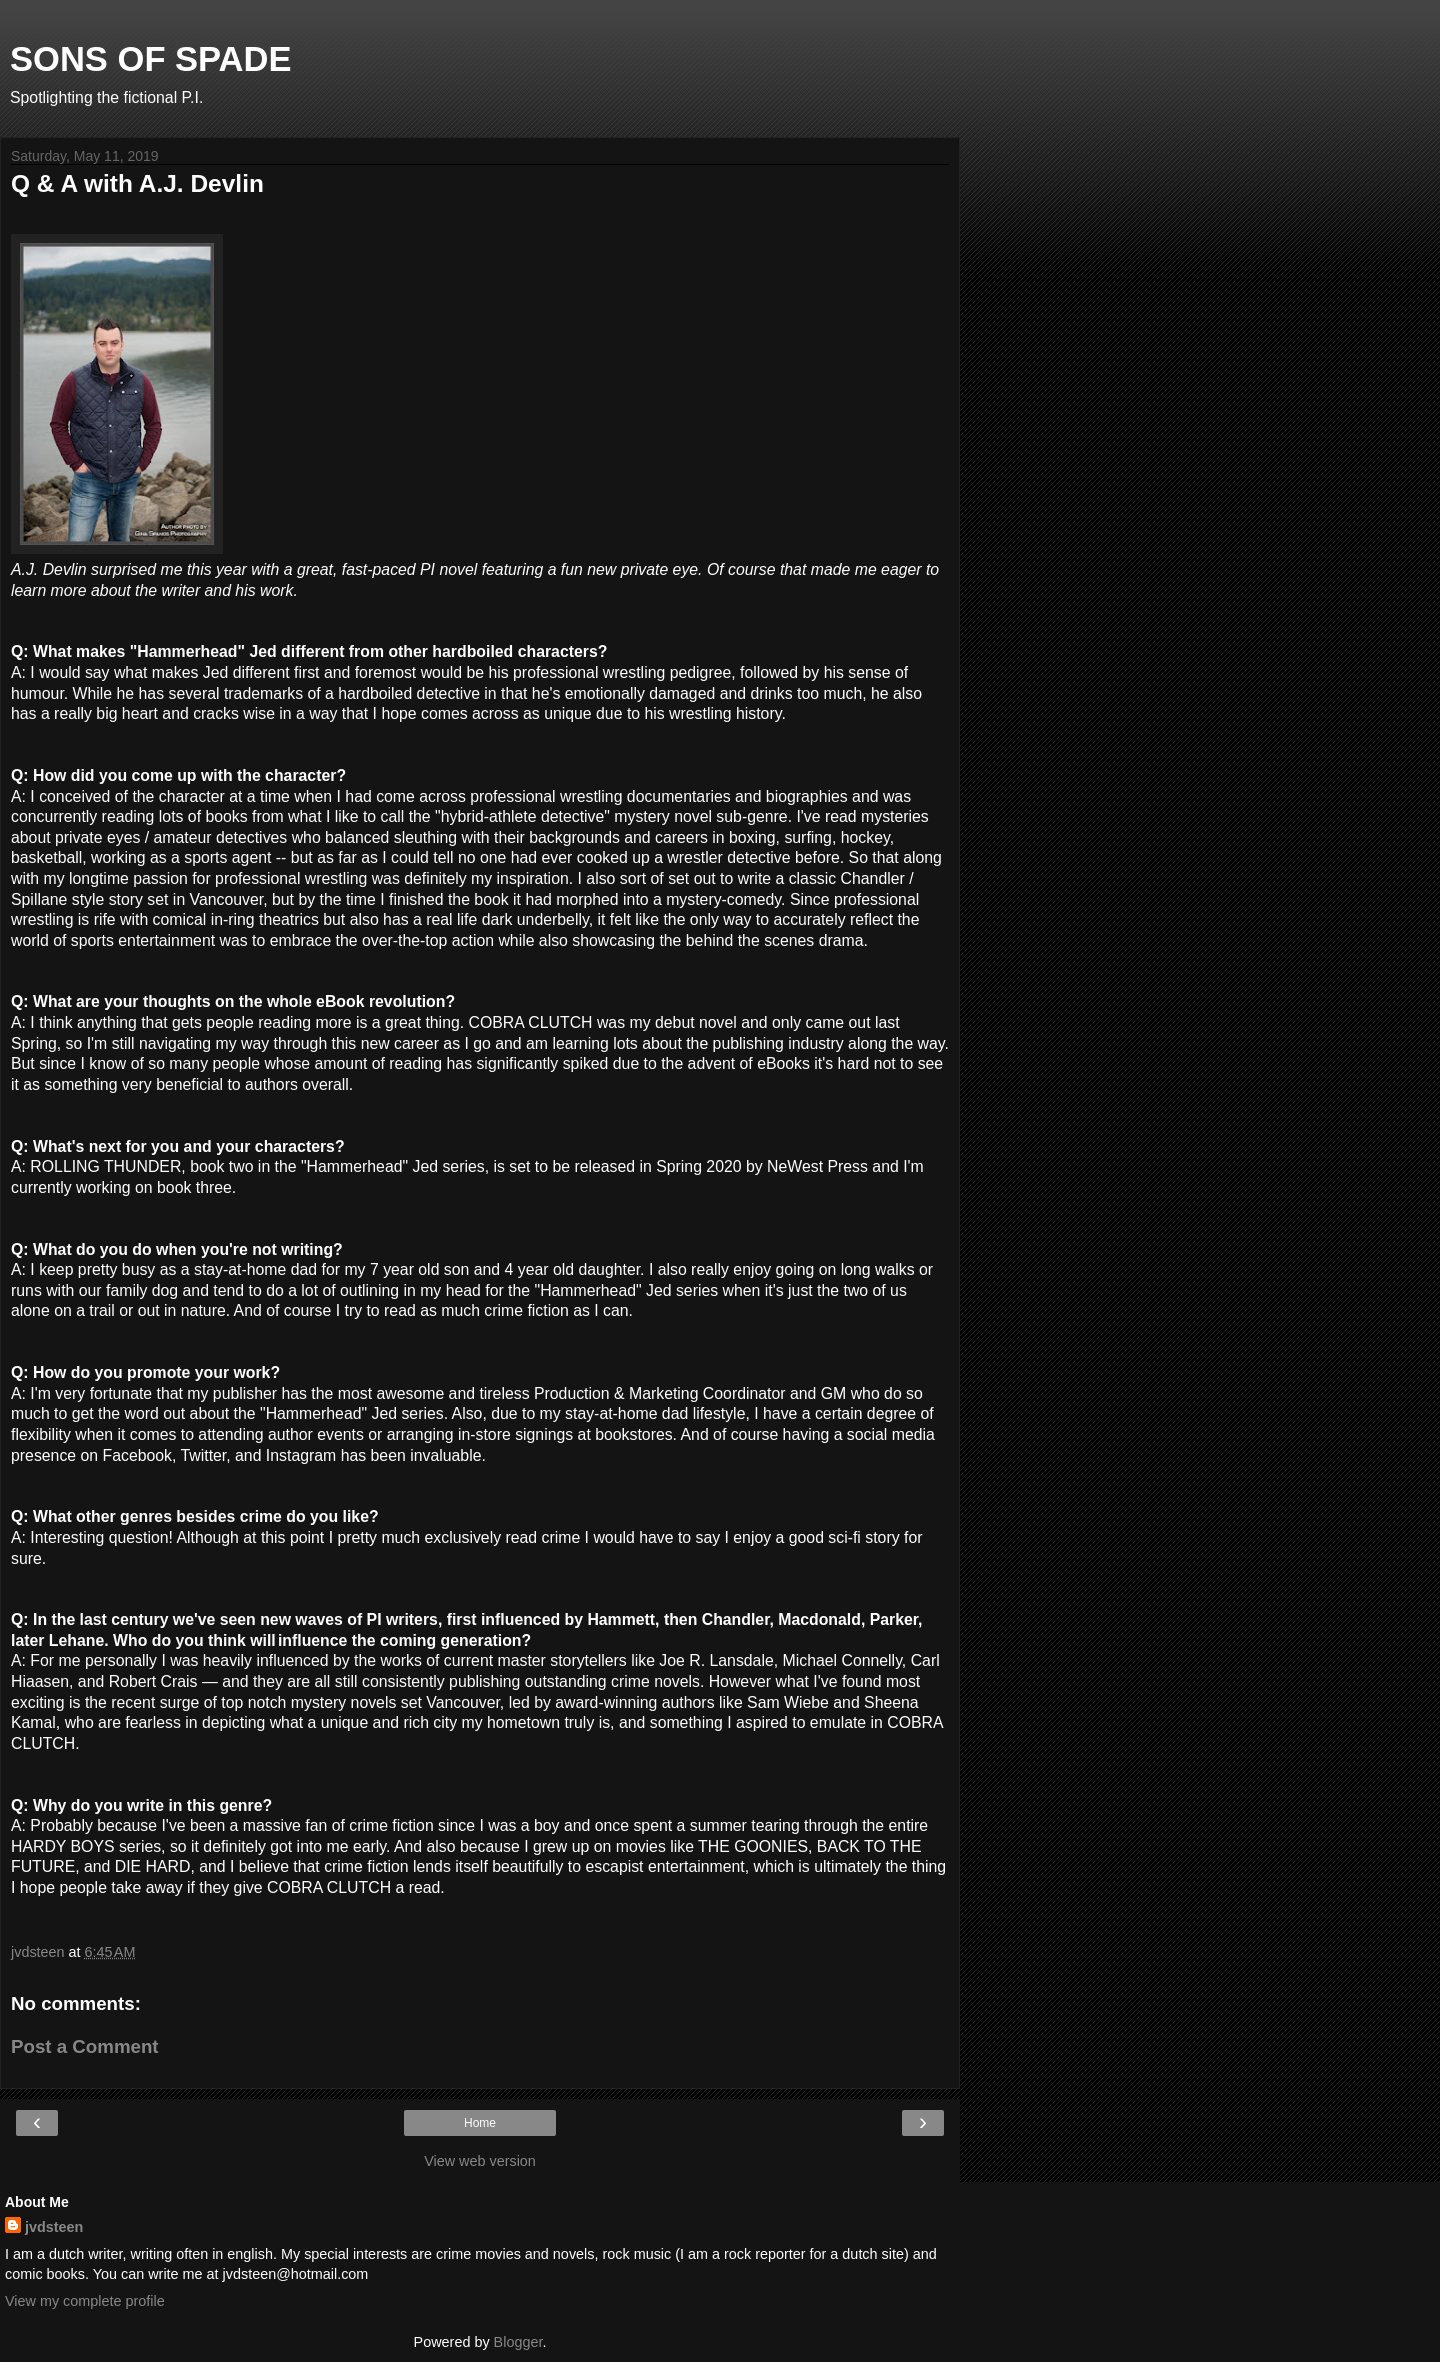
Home (480, 2123)
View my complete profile (85, 2301)
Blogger (518, 2342)
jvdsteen (54, 2227)
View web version (480, 2161)
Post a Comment (85, 2046)
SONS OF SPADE (151, 59)
